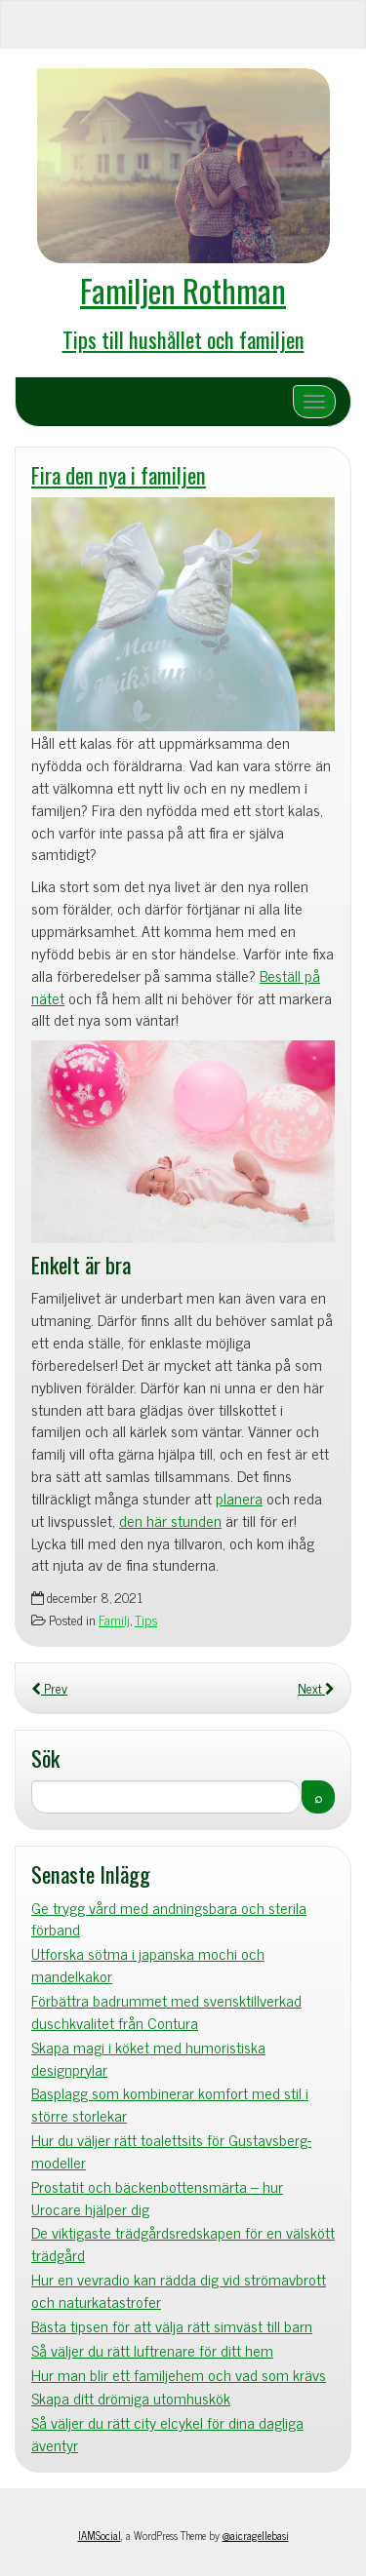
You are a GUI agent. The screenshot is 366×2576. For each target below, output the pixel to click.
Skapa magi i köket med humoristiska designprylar (148, 2058)
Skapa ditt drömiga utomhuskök (130, 2398)
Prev (49, 1687)
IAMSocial (99, 2535)
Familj (114, 1619)
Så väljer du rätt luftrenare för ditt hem (152, 2350)
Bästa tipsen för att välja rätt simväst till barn (171, 2326)
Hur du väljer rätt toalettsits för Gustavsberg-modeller (171, 2150)
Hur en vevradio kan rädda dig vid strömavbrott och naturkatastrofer (178, 2290)
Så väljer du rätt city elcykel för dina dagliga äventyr (167, 2433)
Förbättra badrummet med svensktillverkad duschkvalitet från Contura (166, 2011)
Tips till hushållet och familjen (183, 339)
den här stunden (170, 1520)
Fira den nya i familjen (118, 474)
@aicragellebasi (256, 2535)
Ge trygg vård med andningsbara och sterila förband (168, 1918)
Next (316, 1687)
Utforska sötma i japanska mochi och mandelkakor (147, 1964)
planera (239, 1497)
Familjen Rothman (183, 290)
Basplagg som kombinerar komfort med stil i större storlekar (169, 2104)
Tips (146, 1619)
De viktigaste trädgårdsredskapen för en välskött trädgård (183, 2243)
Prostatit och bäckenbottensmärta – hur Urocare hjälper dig (157, 2197)
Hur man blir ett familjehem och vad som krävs (178, 2374)
